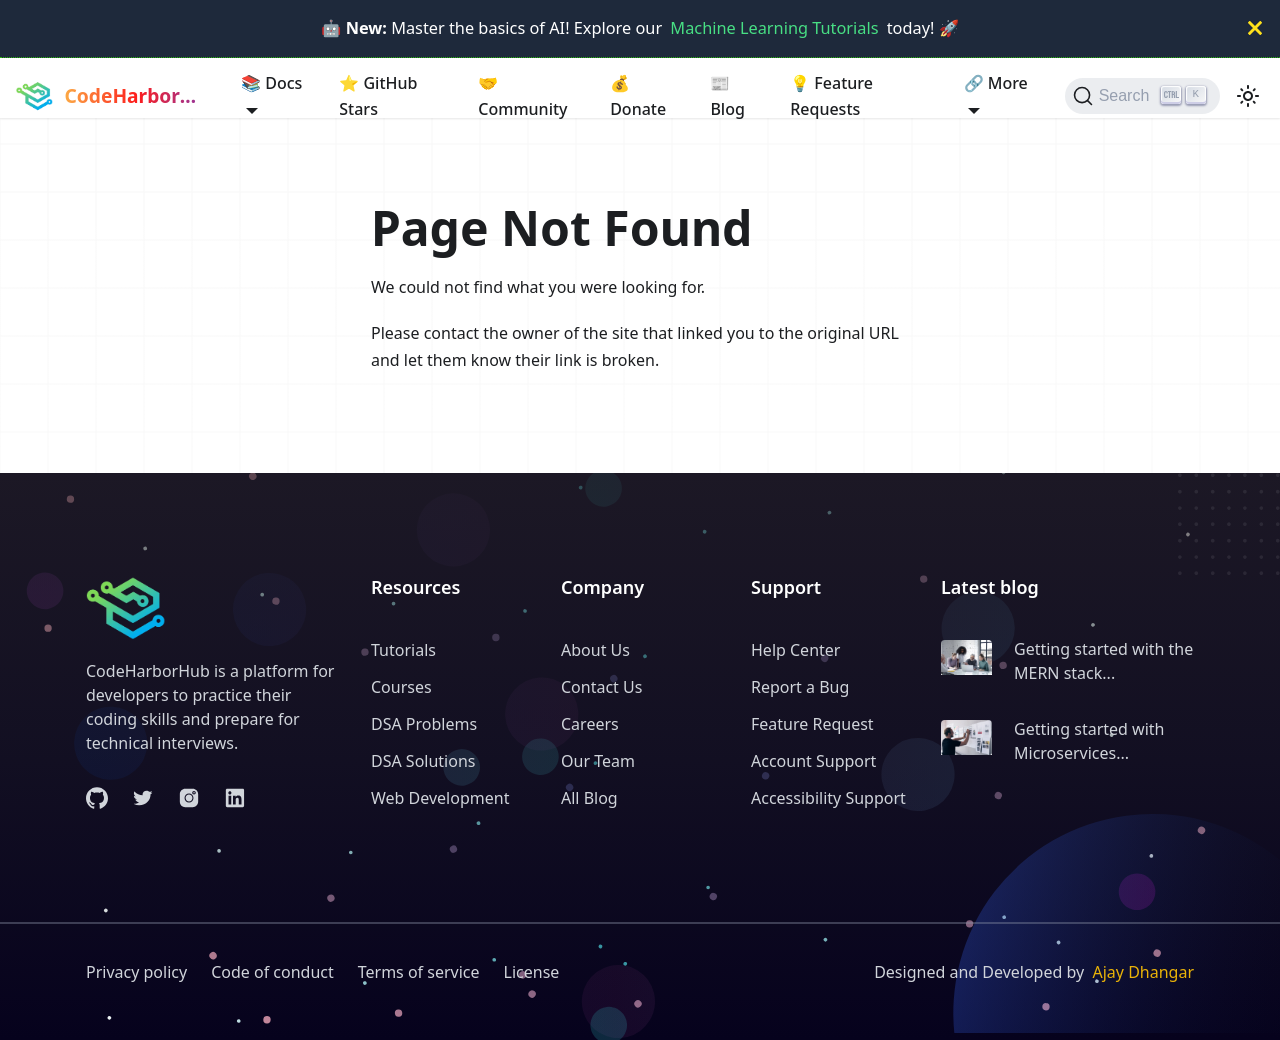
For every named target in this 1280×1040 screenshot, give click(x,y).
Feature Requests (831, 95)
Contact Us (601, 687)
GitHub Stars (378, 95)
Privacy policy (136, 972)
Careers (590, 724)
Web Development (440, 798)
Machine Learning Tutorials (774, 28)
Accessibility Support (828, 798)
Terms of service (419, 972)
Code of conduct (272, 972)
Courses (401, 687)
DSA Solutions (423, 761)
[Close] (1255, 28)
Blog (727, 95)
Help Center (795, 650)
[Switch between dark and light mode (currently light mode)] (1248, 96)
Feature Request (812, 724)
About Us (595, 650)
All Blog (589, 798)
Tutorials (403, 650)
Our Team (598, 761)
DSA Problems (424, 724)
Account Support (813, 761)
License (532, 972)
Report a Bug (800, 687)
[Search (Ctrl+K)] (1142, 96)
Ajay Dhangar (1143, 972)
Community (522, 95)
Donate (638, 95)
